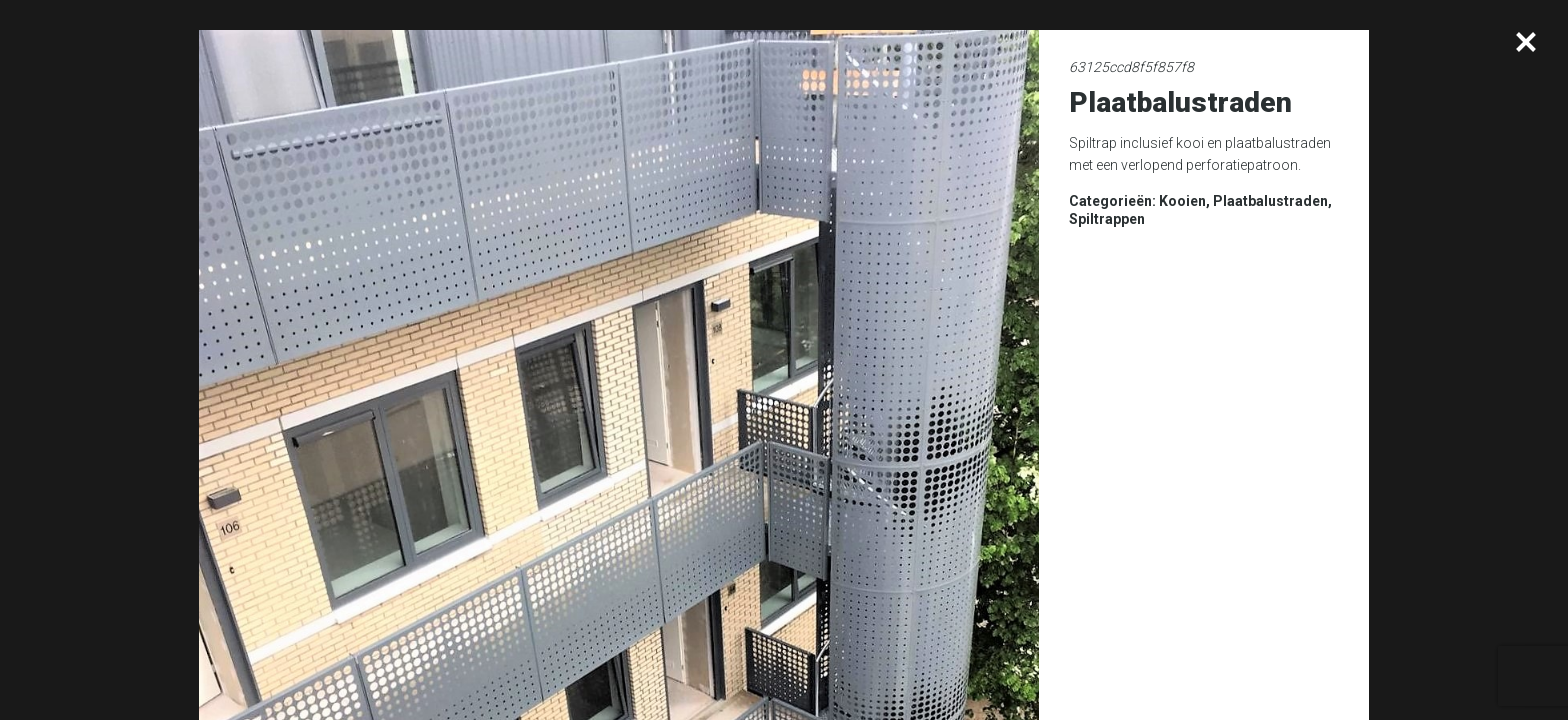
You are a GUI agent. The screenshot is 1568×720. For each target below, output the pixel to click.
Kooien (1182, 201)
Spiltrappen (1107, 219)
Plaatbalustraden (1270, 201)
